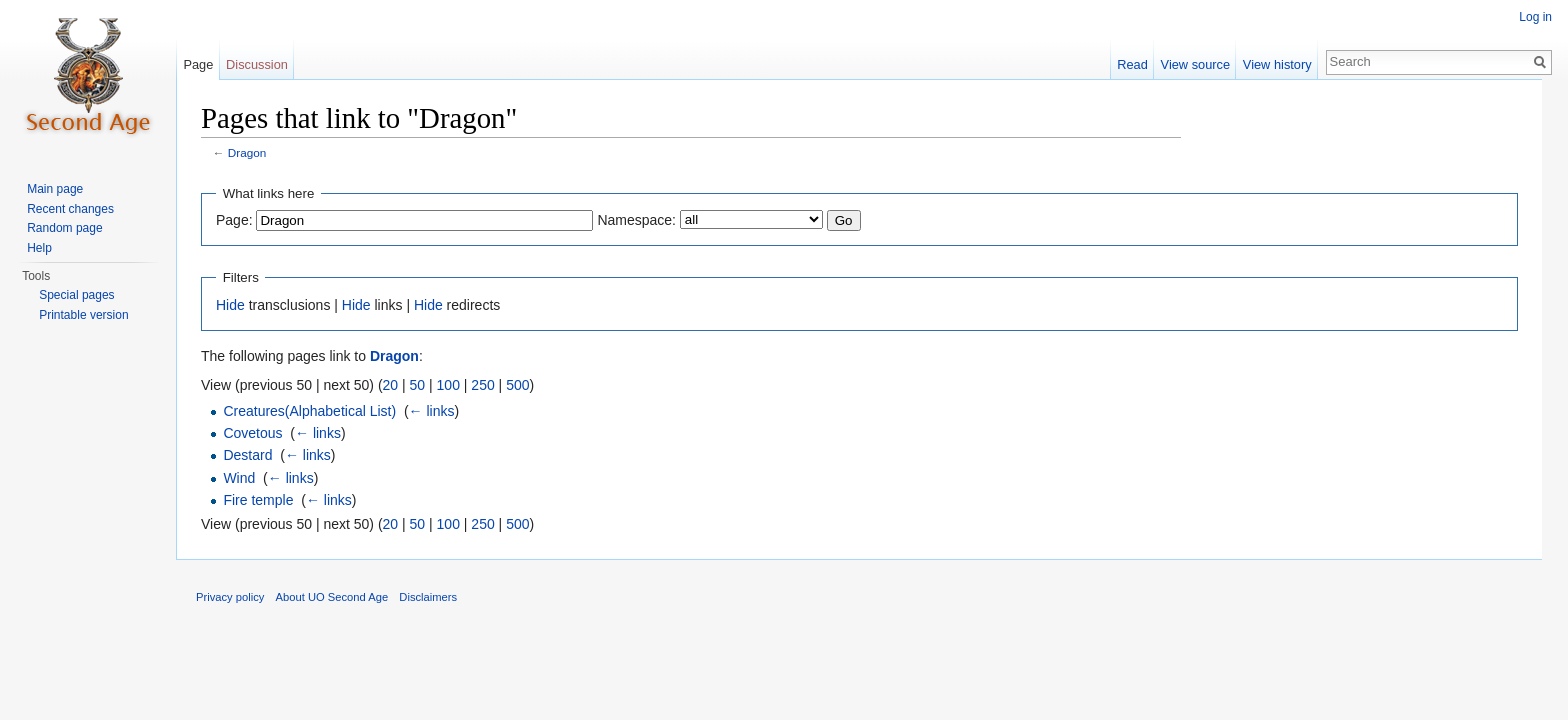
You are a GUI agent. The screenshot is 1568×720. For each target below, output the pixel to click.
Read (1132, 64)
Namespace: (636, 220)
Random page (64, 228)
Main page (55, 189)
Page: (234, 220)
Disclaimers (428, 597)
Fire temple (258, 500)
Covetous (252, 433)
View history (1277, 64)
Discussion (257, 64)
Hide (230, 305)
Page (198, 64)
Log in (1535, 17)
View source (1195, 64)
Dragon (247, 152)
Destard (247, 455)
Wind (239, 478)
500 (517, 385)
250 (482, 385)
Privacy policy (230, 597)
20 (391, 385)
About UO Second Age (332, 597)
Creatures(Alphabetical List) (309, 411)
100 (448, 385)
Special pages (76, 295)
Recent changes (70, 209)
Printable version (83, 315)
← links (432, 411)
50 (418, 385)
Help (39, 248)
